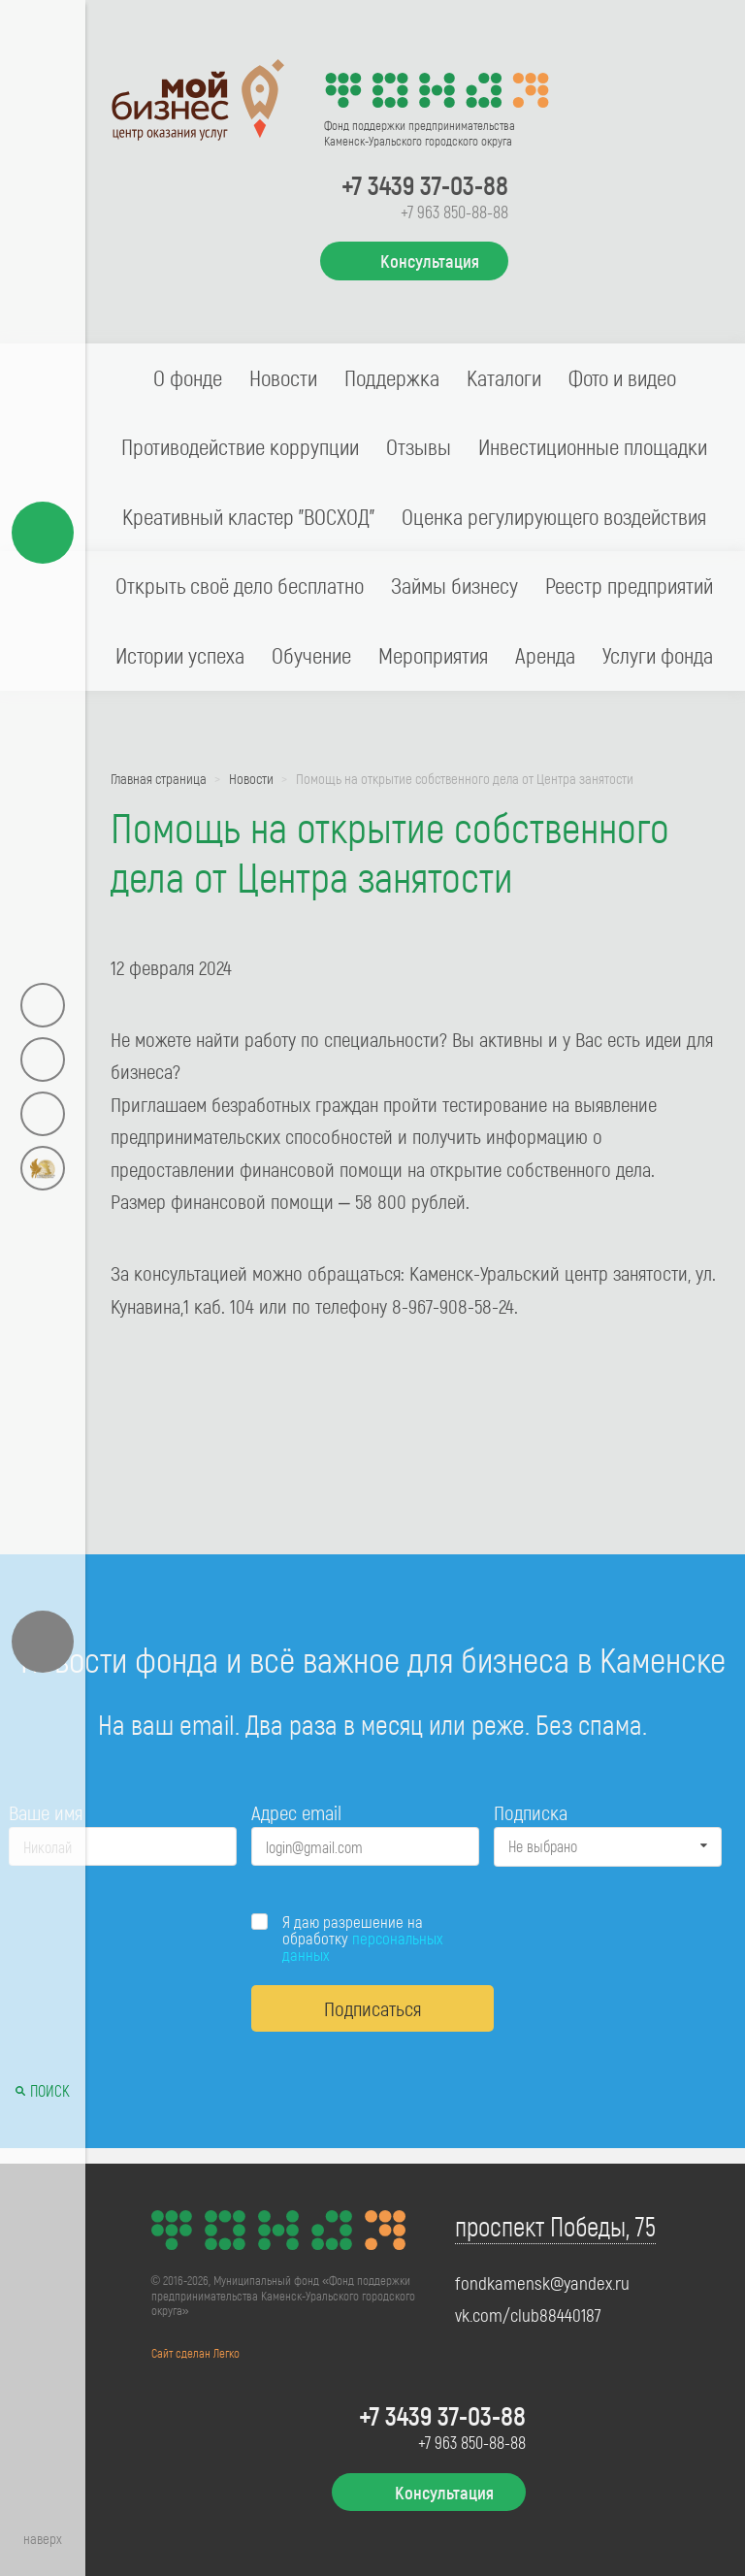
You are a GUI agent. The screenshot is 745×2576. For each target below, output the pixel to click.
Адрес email (296, 1812)
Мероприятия (433, 654)
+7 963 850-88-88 (454, 211)
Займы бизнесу (454, 585)
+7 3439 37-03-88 (424, 184)
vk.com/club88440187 (528, 2315)
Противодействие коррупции (240, 446)
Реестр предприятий (629, 585)
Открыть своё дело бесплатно (239, 585)
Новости (283, 377)
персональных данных (362, 1946)
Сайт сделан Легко (195, 2353)
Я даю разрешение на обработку (362, 1938)
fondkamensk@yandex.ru (542, 2283)
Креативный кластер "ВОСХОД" (248, 516)
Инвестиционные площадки (592, 446)
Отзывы (418, 446)
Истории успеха (179, 654)
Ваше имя (45, 1812)
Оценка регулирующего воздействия (554, 516)
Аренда (545, 654)
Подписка (530, 1812)
